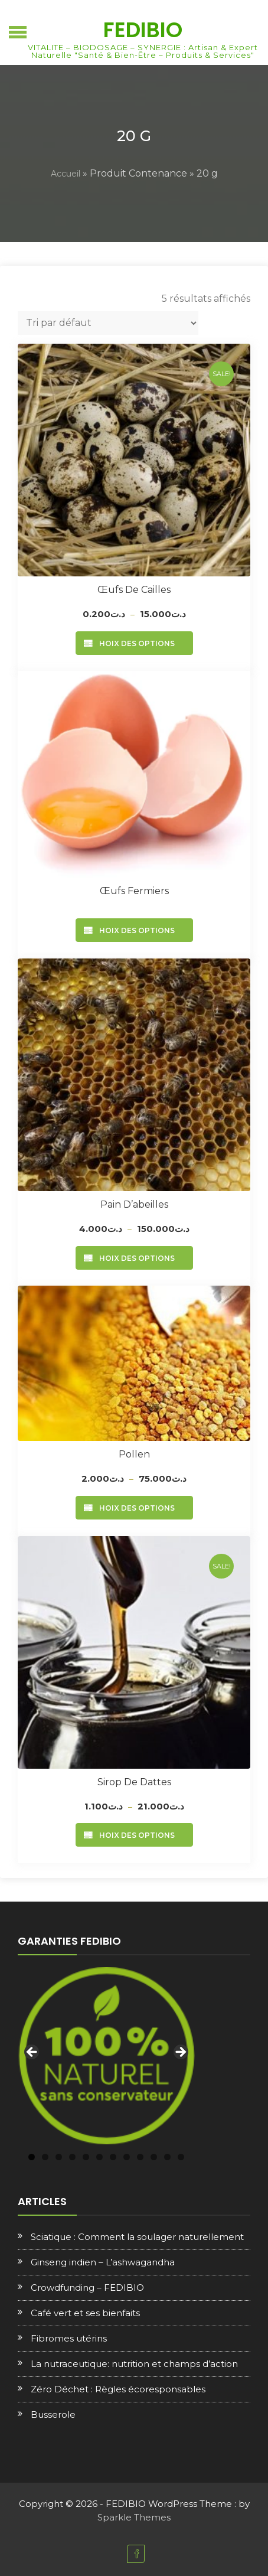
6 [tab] (99, 2157)
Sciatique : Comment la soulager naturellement (137, 2236)
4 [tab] (72, 2157)
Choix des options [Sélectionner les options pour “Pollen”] (134, 1508)
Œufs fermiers (134, 890)
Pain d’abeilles (134, 1204)
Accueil (65, 173)
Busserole (53, 2414)
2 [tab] (45, 2157)
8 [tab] (126, 2157)
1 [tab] (31, 2157)
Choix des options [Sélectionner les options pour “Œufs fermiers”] (134, 930)
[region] (106, 2055)
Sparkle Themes (134, 2517)
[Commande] (108, 323)
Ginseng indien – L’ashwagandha (103, 2262)
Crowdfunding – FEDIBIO (87, 2287)
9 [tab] (140, 2157)
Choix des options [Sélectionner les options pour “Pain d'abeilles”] (134, 1258)
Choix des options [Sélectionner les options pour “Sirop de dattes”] (134, 1835)
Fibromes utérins (69, 2338)
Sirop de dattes (134, 1782)
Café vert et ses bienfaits (85, 2313)
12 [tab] (181, 2157)
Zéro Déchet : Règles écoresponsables (118, 2389)
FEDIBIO (142, 30)
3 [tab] (58, 2157)
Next (180, 2053)
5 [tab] (86, 2157)
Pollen (134, 1454)
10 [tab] (154, 2157)
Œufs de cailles (134, 589)
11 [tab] (167, 2157)
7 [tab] (113, 2157)
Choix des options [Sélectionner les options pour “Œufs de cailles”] (134, 643)
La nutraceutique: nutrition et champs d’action (134, 2363)
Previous (32, 2053)
